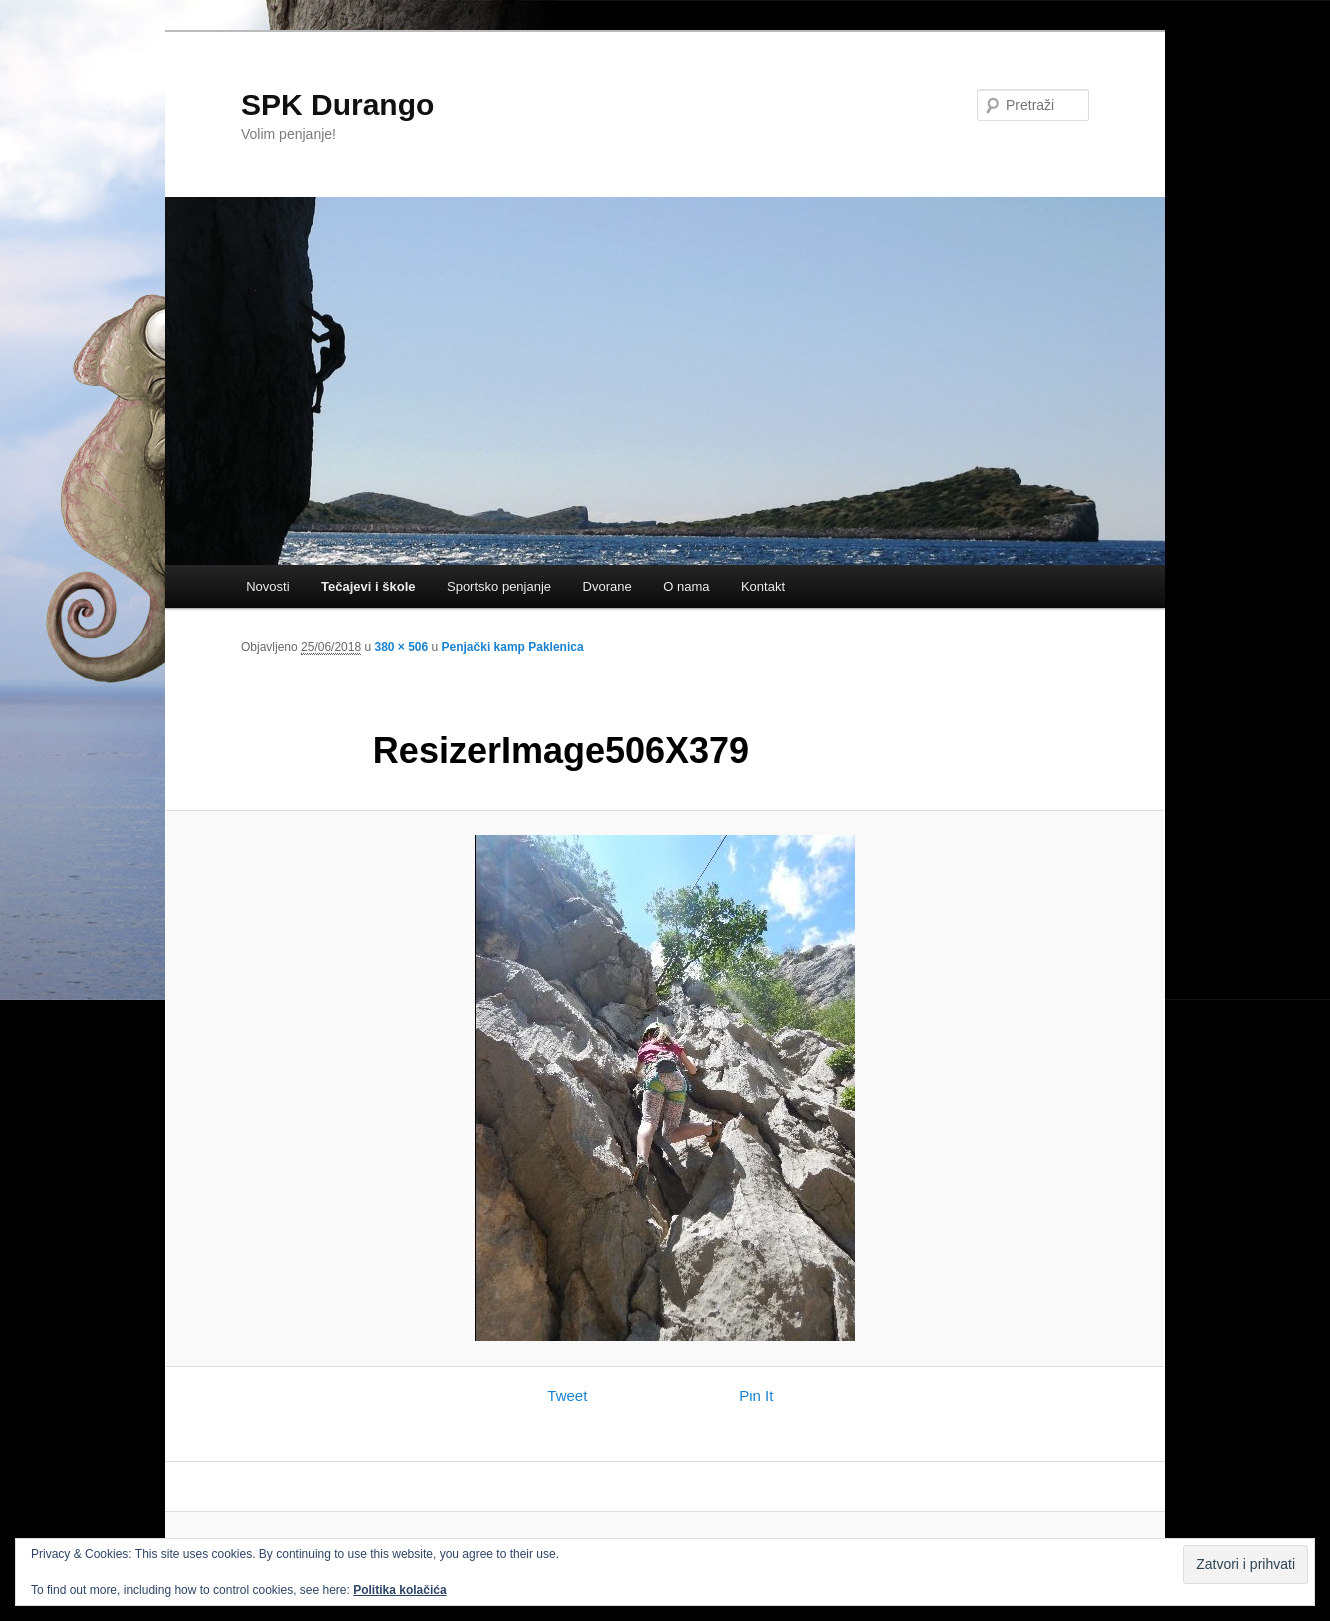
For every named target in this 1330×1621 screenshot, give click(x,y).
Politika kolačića (399, 1590)
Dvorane (607, 586)
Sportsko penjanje (499, 586)
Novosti (267, 586)
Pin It (756, 1395)
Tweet (567, 1395)
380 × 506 (401, 647)
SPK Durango (337, 104)
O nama (686, 586)
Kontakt (763, 586)
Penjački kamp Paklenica (513, 647)
